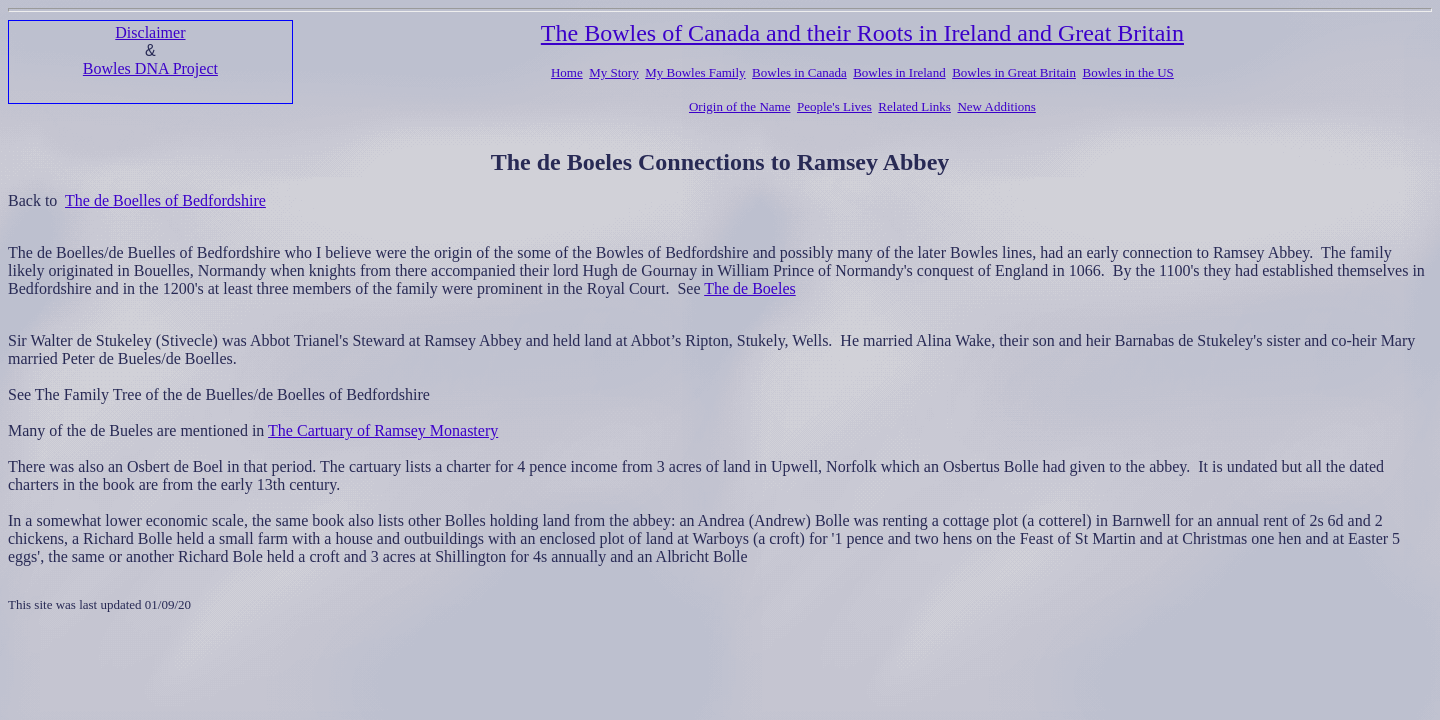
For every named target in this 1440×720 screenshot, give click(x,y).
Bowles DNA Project (150, 68)
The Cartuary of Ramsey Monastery (383, 430)
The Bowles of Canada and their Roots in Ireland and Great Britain (862, 33)
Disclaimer (150, 32)
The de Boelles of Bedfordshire (165, 200)
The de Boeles (750, 288)
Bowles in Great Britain (1014, 72)
